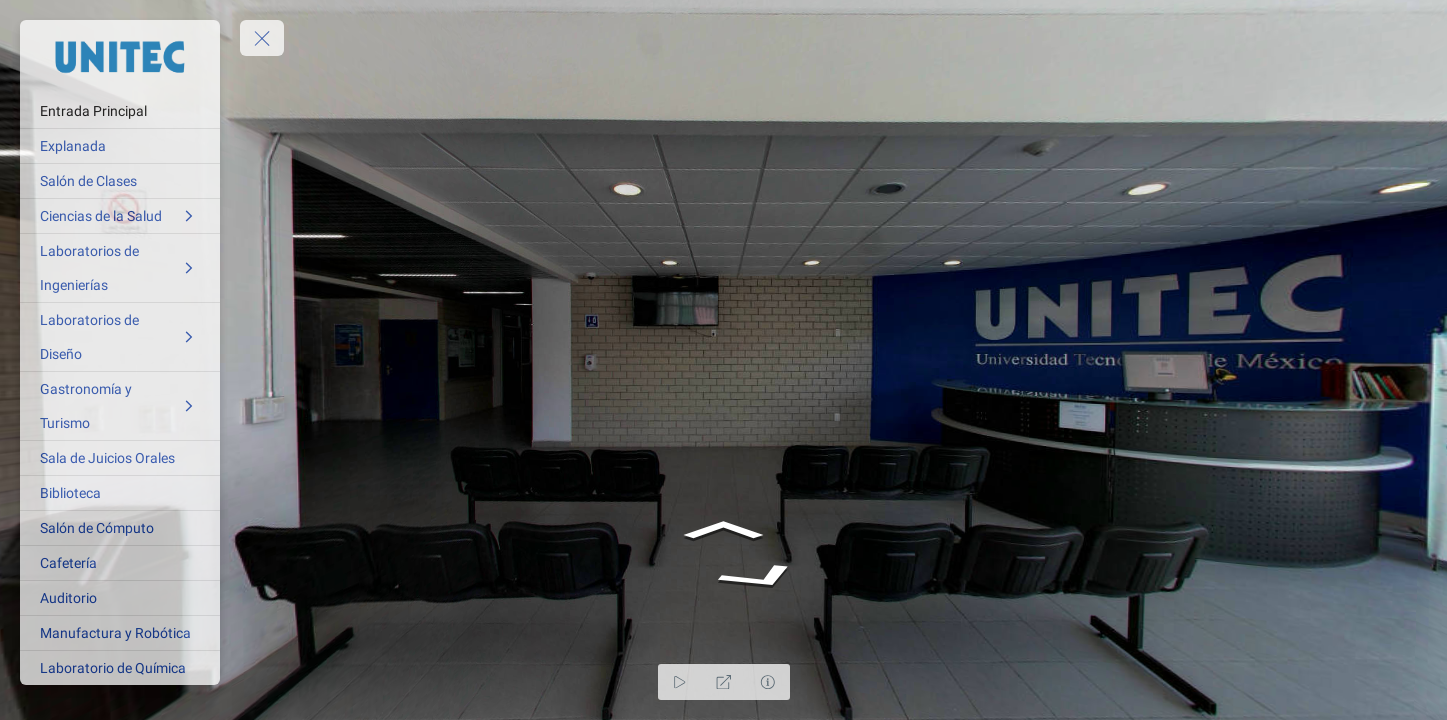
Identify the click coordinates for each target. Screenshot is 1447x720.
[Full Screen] (724, 682)
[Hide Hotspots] (768, 682)
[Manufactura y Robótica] (120, 633)
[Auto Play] (680, 682)
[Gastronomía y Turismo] (120, 406)
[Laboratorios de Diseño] (120, 337)
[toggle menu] (262, 38)
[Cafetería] (120, 563)
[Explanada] (120, 146)
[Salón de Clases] (120, 181)
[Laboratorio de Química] (120, 668)
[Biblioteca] (120, 493)
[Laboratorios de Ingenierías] (120, 268)
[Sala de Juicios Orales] (120, 458)
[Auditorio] (120, 598)
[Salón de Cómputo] (120, 528)
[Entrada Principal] (120, 111)
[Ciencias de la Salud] (120, 216)
